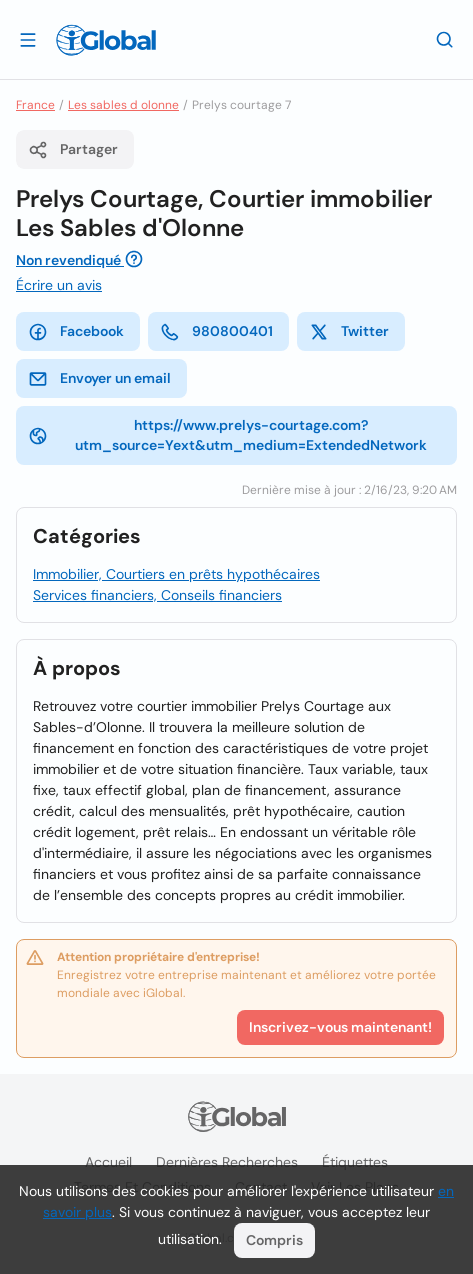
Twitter (349, 332)
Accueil (108, 1162)
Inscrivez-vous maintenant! (340, 1027)
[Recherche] (445, 39)
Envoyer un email (99, 379)
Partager (73, 150)
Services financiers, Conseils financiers (157, 595)
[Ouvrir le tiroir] (28, 39)
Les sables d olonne (123, 105)
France (35, 105)
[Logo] (106, 40)
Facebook (76, 332)
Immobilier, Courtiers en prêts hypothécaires (176, 574)
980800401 (216, 332)
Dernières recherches (227, 1162)
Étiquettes (355, 1162)
